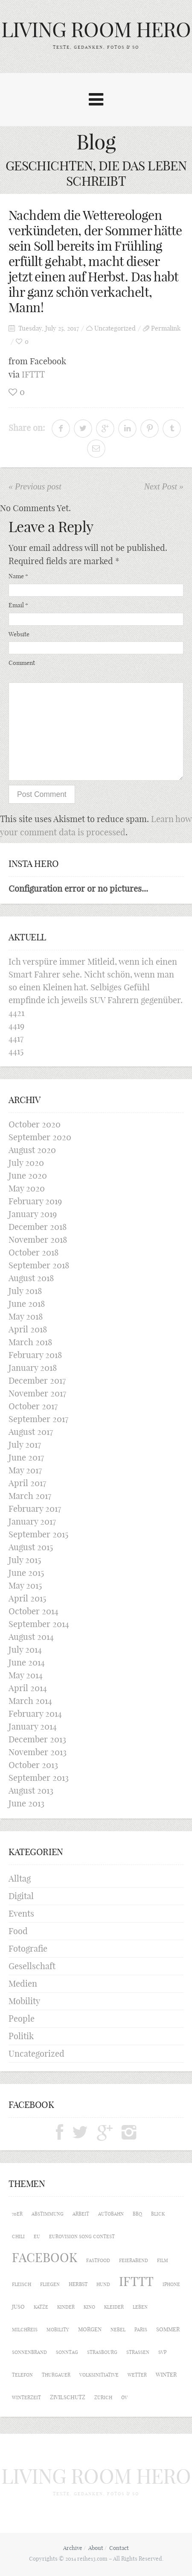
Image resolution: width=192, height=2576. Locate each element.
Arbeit (81, 2214)
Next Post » (163, 486)
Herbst (78, 2284)
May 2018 (26, 1316)
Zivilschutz (67, 2397)
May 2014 (26, 1675)
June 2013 (26, 1803)
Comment (22, 663)
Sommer (168, 2329)
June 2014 (27, 1662)
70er (17, 2214)
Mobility (24, 2001)
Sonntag (67, 2352)
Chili (18, 2236)
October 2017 (33, 1406)
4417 (16, 1038)
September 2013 (39, 1777)
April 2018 (28, 1329)
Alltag (20, 1878)
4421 (16, 1012)
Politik (21, 2036)
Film (162, 2260)
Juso (18, 2306)
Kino (89, 2307)
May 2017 (25, 1470)
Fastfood (98, 2260)
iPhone (171, 2284)
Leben (140, 2307)
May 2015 (25, 1585)
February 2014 (35, 1713)
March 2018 (30, 1342)
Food (18, 1931)
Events (21, 1913)
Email (18, 605)
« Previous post (35, 486)
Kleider (114, 2307)
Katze (41, 2307)
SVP (162, 2352)
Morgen (90, 2329)
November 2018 (38, 1239)
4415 (16, 1051)
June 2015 (26, 1572)
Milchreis (25, 2330)
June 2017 (26, 1457)
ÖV (124, 2397)
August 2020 (32, 1150)
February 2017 (35, 1508)
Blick (158, 2214)
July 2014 (25, 1649)
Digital (21, 1896)
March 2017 (30, 1495)
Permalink (165, 328)
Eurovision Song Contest (82, 2236)
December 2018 (38, 1226)
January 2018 (33, 1367)
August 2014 (31, 1636)
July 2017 (25, 1444)
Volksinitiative (99, 2375)
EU (37, 2236)
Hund (103, 2284)
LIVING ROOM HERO (96, 30)
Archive (72, 2547)
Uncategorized (115, 328)
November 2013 (38, 1752)
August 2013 (31, 1790)
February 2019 (35, 1201)
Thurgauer (56, 2375)
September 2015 (38, 1534)
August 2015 (31, 1547)
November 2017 (37, 1393)
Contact (119, 2547)
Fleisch (21, 2284)
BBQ (137, 2214)
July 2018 (25, 1290)
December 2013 (37, 1739)
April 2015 (27, 1598)
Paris (140, 2330)
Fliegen (50, 2284)
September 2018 (39, 1265)
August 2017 (31, 1431)
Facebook (44, 2258)
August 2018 (31, 1278)
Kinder (66, 2307)
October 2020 (35, 1124)
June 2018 (27, 1303)
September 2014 (39, 1624)
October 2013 (33, 1764)
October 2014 (33, 1611)
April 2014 (28, 1688)
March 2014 (30, 1700)
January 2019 (33, 1214)
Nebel (118, 2330)
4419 (16, 1025)
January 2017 (32, 1521)
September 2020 (40, 1137)
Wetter (137, 2375)
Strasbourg (102, 2352)
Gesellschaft (32, 1966)
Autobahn (111, 2214)
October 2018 (33, 1252)
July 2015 (25, 1559)
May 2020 (27, 1188)
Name (18, 576)
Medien (23, 1983)
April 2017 (27, 1483)
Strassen (137, 2352)
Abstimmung (48, 2214)
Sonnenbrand (29, 2352)
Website (19, 634)
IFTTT (33, 374)
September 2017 (38, 1419)
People (22, 2018)
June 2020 (28, 1175)
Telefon (22, 2375)
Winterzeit (26, 2397)
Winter (166, 2374)
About (95, 2547)
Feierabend (133, 2260)
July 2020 (26, 1162)
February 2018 (35, 1354)
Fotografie (28, 1948)
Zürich (103, 2397)
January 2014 (33, 1726)
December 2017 (37, 1380)
